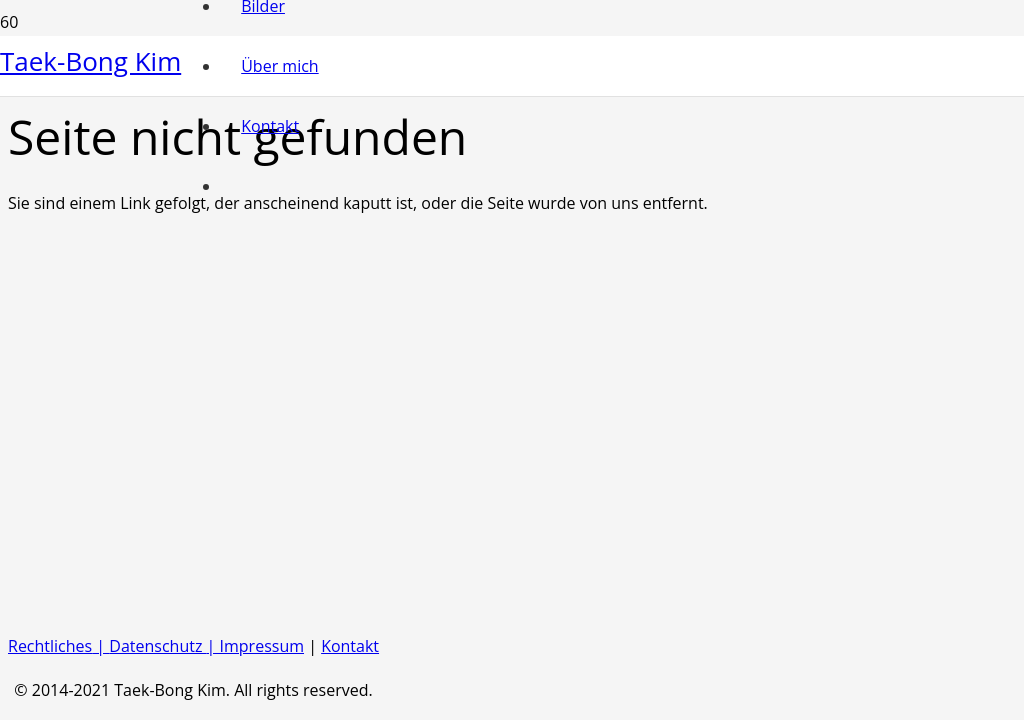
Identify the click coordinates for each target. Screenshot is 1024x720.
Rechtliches (50, 646)
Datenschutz (157, 646)
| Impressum (255, 646)
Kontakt (350, 646)
